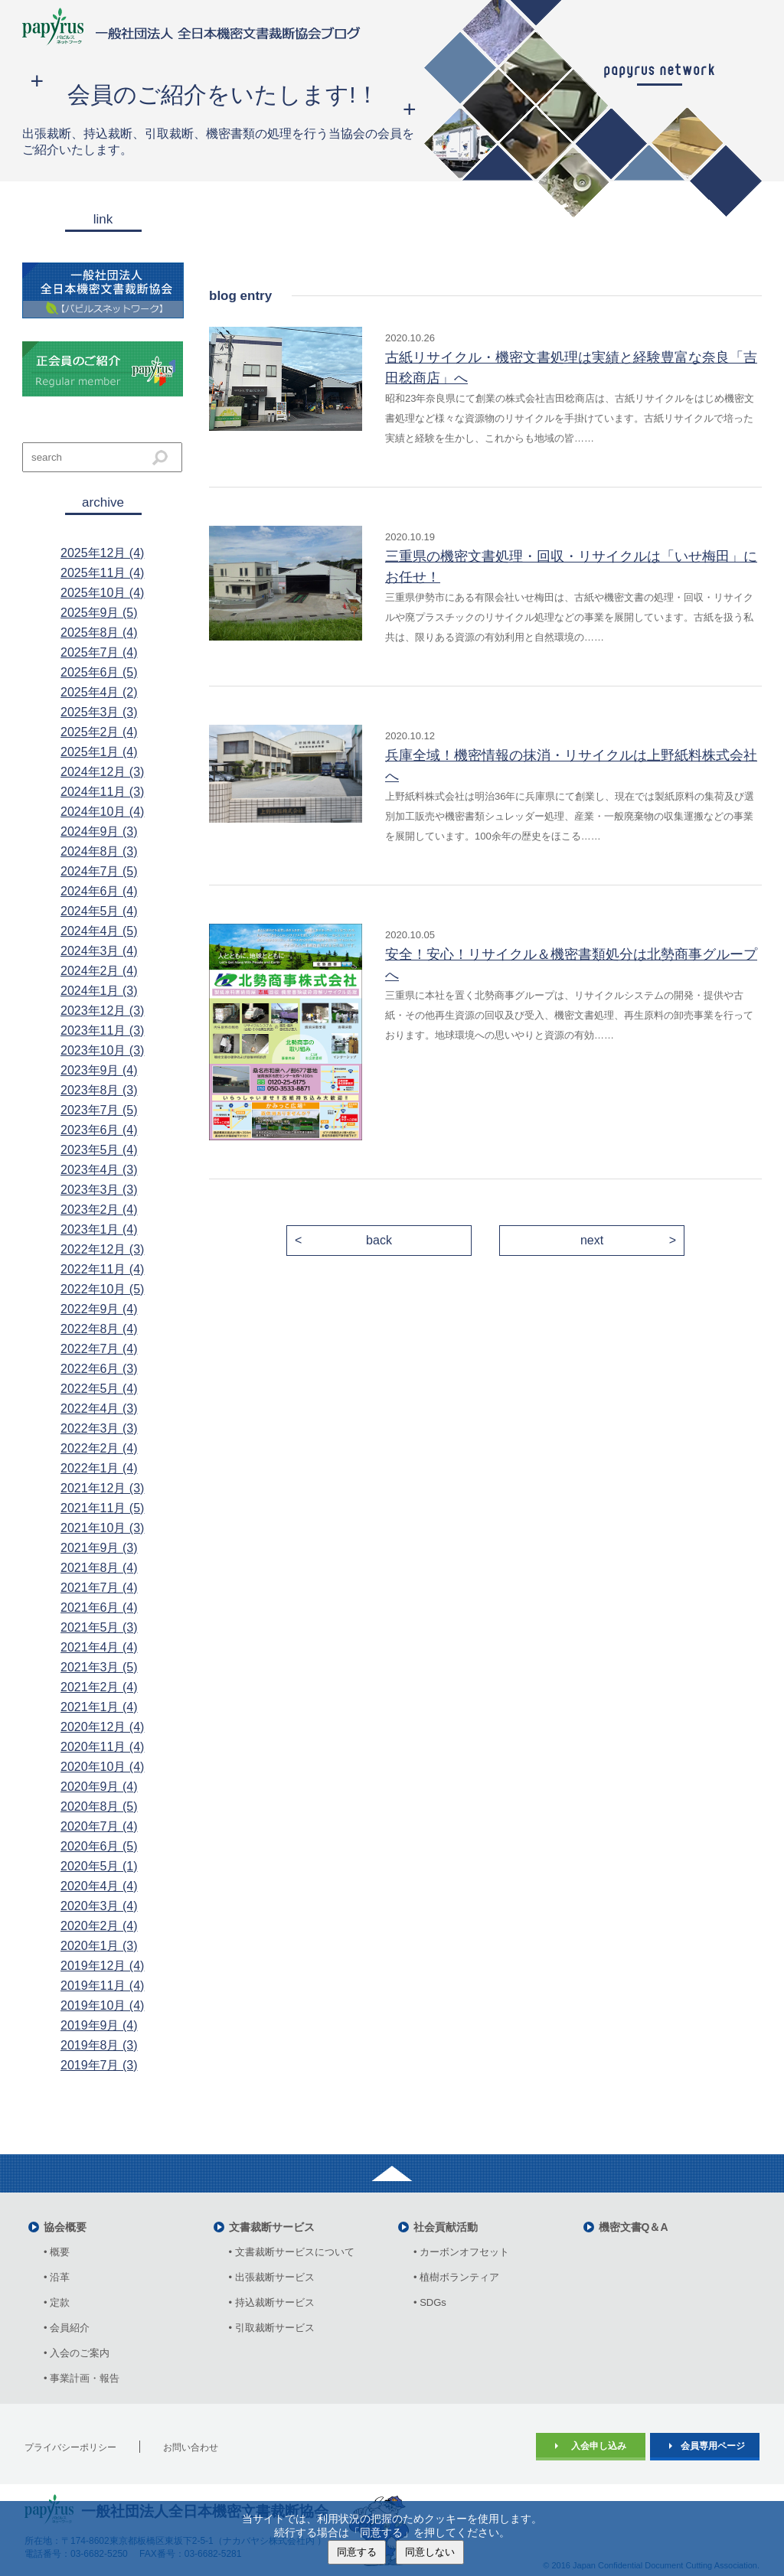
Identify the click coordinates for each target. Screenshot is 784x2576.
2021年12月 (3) (102, 1488)
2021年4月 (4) (99, 1647)
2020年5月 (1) (99, 1866)
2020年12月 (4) (102, 1726)
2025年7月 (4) (99, 652)
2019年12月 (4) (102, 1965)
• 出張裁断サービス (272, 2277)
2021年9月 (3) (99, 1547)
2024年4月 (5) (99, 930)
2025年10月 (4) (102, 592)
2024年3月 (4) (99, 950)
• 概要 (57, 2252)
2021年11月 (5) (102, 1508)
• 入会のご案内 (76, 2353)
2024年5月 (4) (99, 911)
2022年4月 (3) (99, 1408)
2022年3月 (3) (99, 1428)
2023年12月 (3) (102, 1010)
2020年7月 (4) (99, 1826)
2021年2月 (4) (99, 1687)
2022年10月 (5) (102, 1289)
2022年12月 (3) (102, 1249)
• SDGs (429, 2302)
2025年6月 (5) (99, 672)
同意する (357, 2552)
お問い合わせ (190, 2447)
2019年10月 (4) (102, 2005)
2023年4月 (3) (99, 1169)
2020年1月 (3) (99, 1945)
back (379, 1240)
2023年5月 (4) (99, 1149)
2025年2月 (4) (99, 732)
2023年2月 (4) (99, 1209)
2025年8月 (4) (99, 632)
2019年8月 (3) (99, 2045)
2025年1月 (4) (99, 751)
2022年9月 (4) (99, 1309)
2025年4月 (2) (99, 692)
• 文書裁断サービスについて (291, 2252)
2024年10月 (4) (102, 811)
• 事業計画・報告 (81, 2378)
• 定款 (57, 2302)
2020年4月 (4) (99, 1886)
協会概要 (65, 2227)
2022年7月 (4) (99, 1348)
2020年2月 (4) (99, 1925)
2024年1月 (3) (99, 990)
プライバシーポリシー (70, 2447)
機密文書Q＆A (633, 2227)
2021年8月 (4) (99, 1567)
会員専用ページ (713, 2446)
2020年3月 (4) (99, 1905)
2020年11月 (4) (102, 1746)
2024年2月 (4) (99, 970)
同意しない (430, 2552)
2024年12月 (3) (102, 771)
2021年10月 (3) (102, 1527)
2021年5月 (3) (99, 1627)
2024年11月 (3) (102, 791)
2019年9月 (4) (99, 2025)
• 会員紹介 (67, 2327)
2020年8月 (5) (99, 1806)
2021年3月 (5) (99, 1667)
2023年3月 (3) (99, 1189)
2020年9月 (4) (99, 1786)
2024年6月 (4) (99, 891)
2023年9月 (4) (99, 1070)
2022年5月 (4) (99, 1388)
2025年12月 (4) (102, 552)
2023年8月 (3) (99, 1090)
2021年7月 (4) (99, 1587)
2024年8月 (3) (99, 851)
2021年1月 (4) (99, 1707)
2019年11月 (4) (102, 1985)
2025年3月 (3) (99, 712)
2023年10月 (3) (102, 1050)
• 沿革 (62, 2277)
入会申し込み (598, 2446)
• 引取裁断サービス (272, 2327)
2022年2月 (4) (99, 1448)
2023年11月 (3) (102, 1030)
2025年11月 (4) (102, 572)
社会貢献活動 (445, 2227)
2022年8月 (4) (99, 1328)
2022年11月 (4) (102, 1269)
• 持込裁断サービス (272, 2302)
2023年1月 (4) (99, 1229)
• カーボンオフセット (461, 2252)
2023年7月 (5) (99, 1110)
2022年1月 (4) (99, 1468)
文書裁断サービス (272, 2227)
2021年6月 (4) (99, 1607)
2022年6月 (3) (99, 1368)
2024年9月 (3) (99, 831)
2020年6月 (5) (99, 1846)
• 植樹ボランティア (456, 2277)
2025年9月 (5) (99, 612)
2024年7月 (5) (99, 871)
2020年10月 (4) (102, 1766)
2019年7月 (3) (99, 2065)
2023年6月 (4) (99, 1129)
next (591, 1240)
